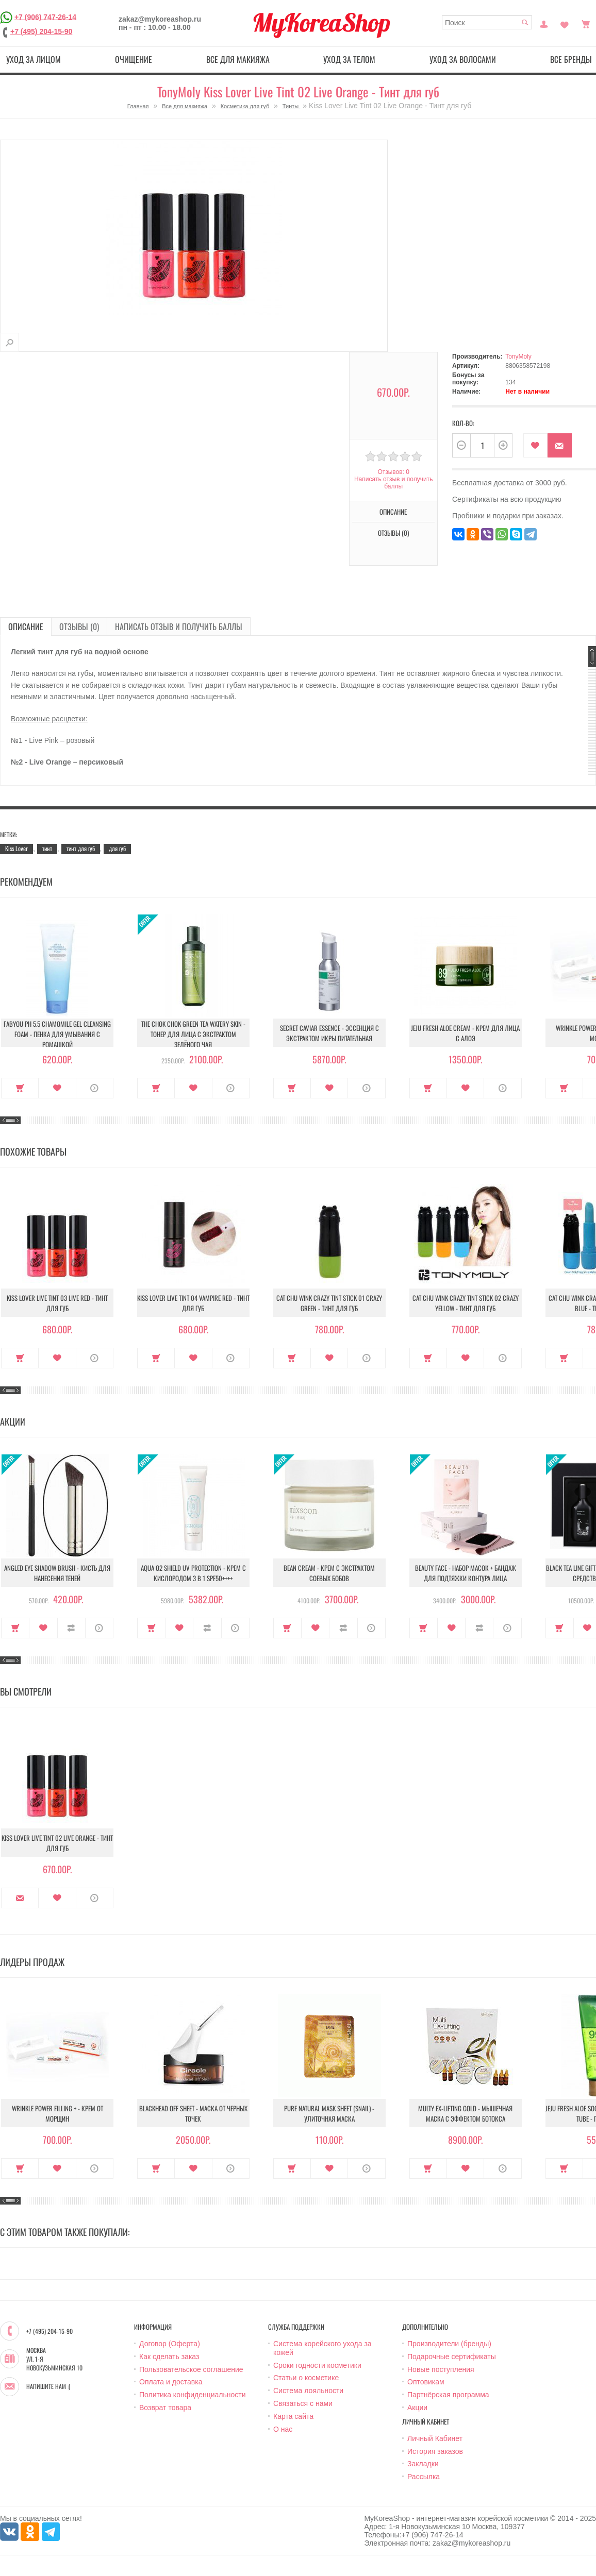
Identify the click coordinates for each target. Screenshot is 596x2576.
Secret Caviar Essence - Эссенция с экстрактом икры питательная (329, 1033)
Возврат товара (165, 2407)
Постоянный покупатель (544, 23)
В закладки (535, 445)
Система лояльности (308, 2390)
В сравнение (71, 1628)
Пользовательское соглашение (191, 2369)
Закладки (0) (564, 23)
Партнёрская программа (448, 2395)
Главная (138, 106)
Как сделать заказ (169, 2356)
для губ (117, 848)
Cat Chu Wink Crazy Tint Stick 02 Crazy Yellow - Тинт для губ (465, 1303)
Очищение (133, 59)
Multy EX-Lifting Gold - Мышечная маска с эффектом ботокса (465, 2113)
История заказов (435, 2451)
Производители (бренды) (449, 2344)
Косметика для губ (245, 106)
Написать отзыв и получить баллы (393, 483)
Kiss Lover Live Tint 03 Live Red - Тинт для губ (57, 1303)
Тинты (291, 106)
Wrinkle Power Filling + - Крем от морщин (57, 2113)
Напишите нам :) (48, 2386)
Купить (20, 1088)
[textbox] (487, 22)
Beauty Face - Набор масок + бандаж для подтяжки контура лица (465, 1573)
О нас (282, 2429)
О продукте (94, 1088)
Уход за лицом (33, 59)
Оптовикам (425, 2382)
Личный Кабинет (434, 2438)
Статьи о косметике (306, 2378)
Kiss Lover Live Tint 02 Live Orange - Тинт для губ (57, 1843)
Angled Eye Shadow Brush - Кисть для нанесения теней (57, 1573)
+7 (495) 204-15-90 (41, 31)
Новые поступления (440, 2369)
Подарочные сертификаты (451, 2356)
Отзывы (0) (393, 533)
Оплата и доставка (170, 2382)
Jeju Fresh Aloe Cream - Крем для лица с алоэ (465, 1033)
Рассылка (423, 2476)
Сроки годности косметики (317, 2365)
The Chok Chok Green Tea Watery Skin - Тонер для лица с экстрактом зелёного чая (193, 1034)
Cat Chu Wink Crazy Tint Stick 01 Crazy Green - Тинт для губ (329, 1303)
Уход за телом (349, 59)
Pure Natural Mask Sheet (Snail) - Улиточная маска (329, 2113)
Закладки (423, 2464)
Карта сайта (293, 2416)
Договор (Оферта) (169, 2344)
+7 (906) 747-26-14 (45, 16)
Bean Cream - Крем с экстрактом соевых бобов (329, 1573)
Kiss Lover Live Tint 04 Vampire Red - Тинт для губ (193, 1303)
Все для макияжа (238, 59)
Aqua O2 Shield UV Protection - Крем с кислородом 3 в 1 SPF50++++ (193, 1573)
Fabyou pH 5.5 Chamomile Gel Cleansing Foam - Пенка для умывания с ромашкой (57, 1034)
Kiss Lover (16, 848)
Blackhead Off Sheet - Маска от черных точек (193, 2113)
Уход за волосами (462, 59)
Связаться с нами (303, 2403)
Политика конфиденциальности (192, 2395)
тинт (47, 848)
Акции (417, 2407)
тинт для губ (81, 848)
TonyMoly (518, 356)
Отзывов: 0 (393, 472)
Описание (393, 511)
